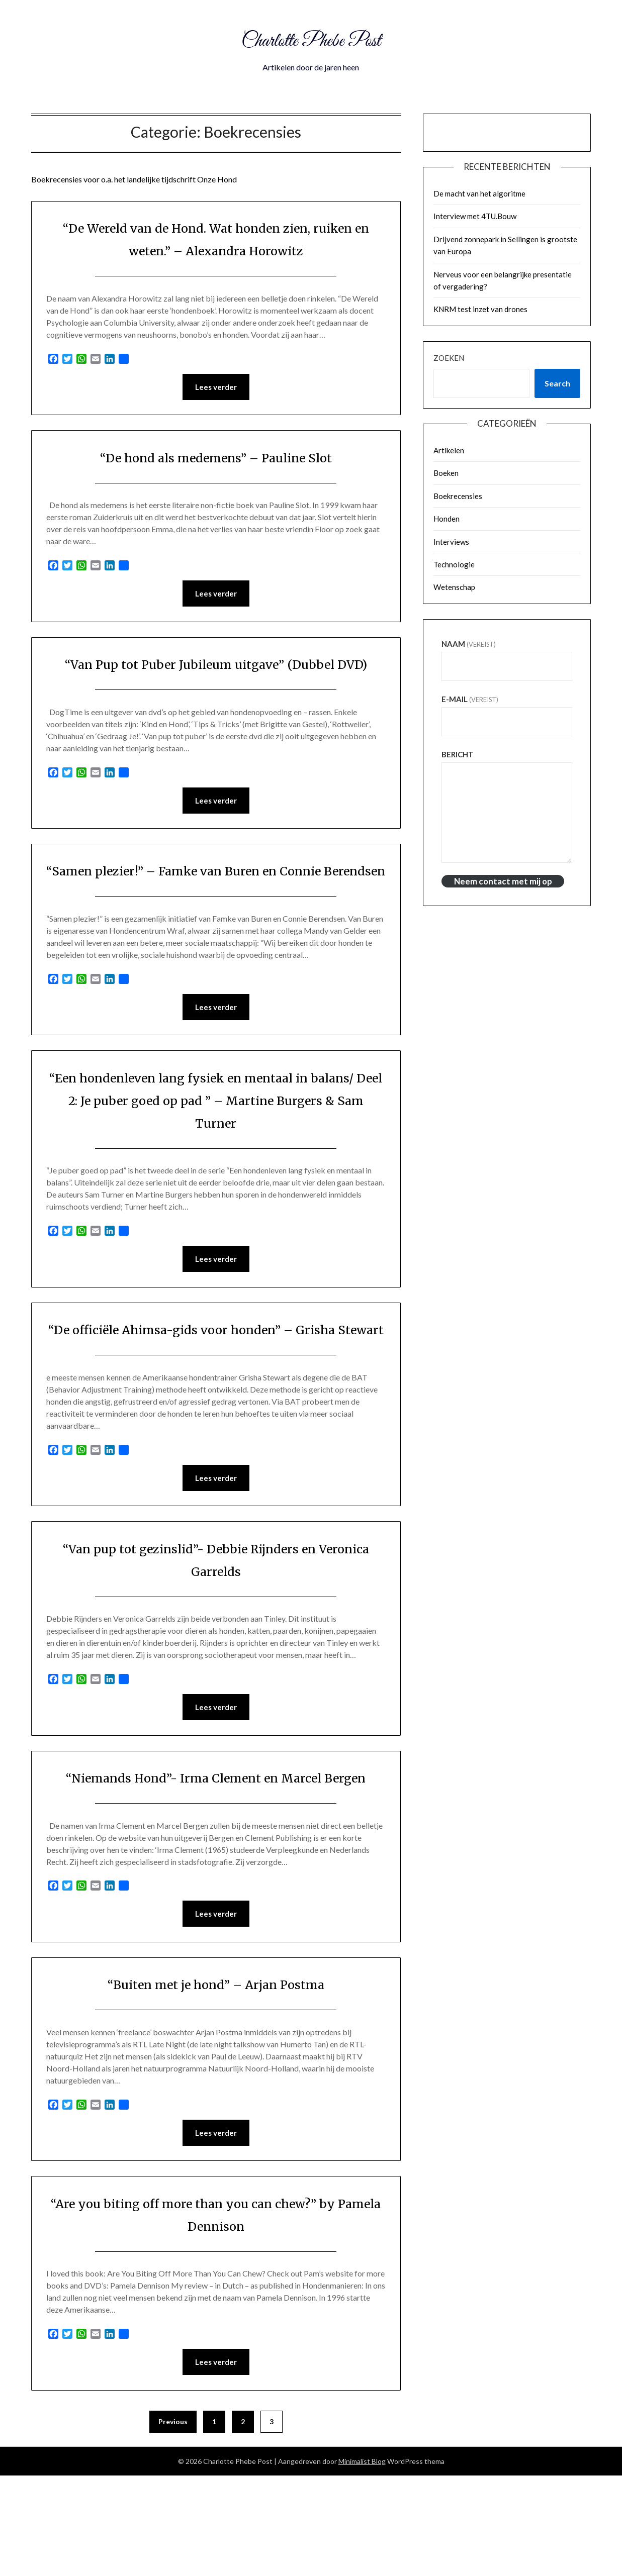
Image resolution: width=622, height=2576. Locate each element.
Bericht (457, 754)
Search (557, 383)
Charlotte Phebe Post (311, 39)
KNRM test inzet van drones (480, 309)
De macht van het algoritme (479, 193)
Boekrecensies (457, 496)
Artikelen (448, 450)
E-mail (469, 699)
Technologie (454, 564)
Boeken (446, 472)
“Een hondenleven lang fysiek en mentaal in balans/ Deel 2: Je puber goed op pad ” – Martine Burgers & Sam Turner (215, 1149)
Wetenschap (454, 586)
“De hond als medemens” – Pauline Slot (216, 457)
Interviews (451, 541)
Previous (173, 2522)
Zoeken (448, 357)
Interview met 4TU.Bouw (474, 216)
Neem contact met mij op (503, 881)
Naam (468, 643)
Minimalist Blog (362, 2561)
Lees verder (216, 387)
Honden (446, 518)
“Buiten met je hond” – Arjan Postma (215, 2082)
